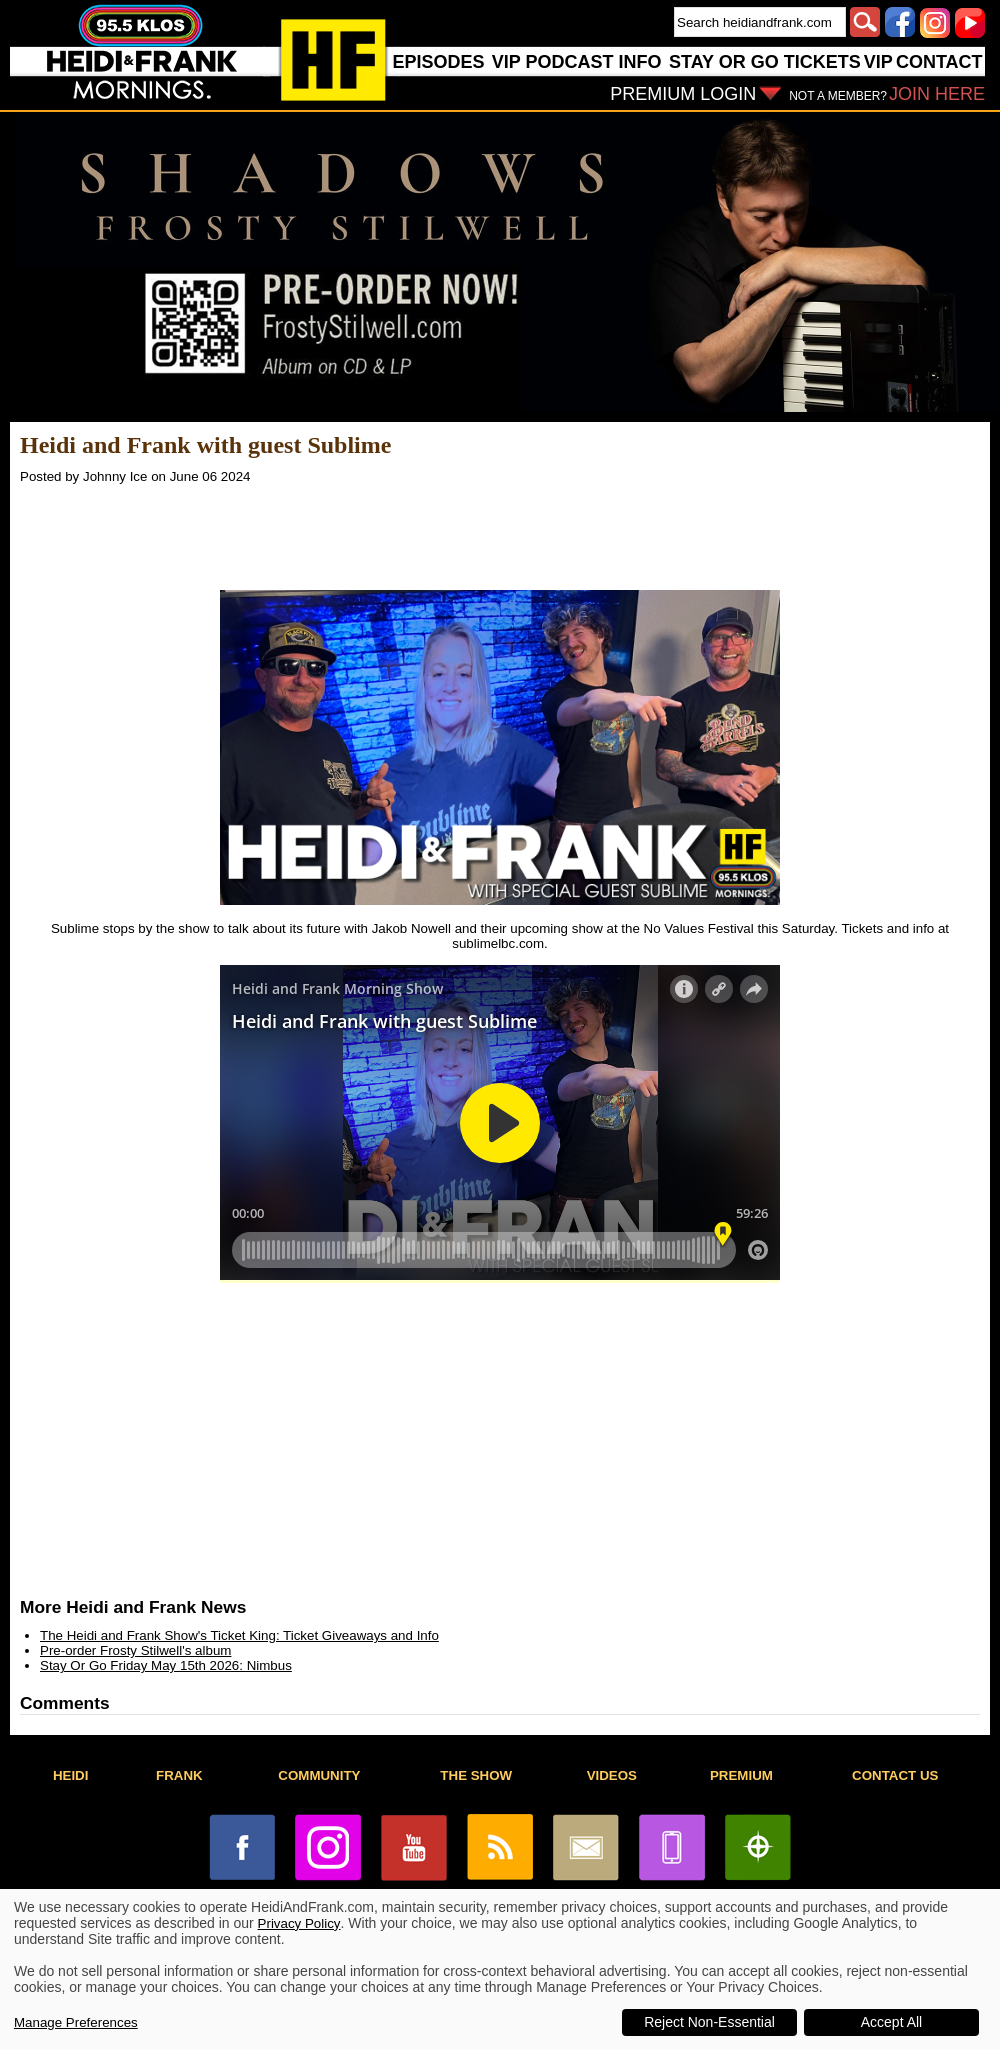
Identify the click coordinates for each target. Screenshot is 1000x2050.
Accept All (891, 2022)
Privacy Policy (299, 1923)
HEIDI (71, 1775)
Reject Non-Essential (709, 2022)
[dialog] (500, 1969)
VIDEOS (612, 1775)
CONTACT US (895, 1775)
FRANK (179, 1775)
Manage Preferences (76, 2022)
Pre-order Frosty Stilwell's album (135, 1650)
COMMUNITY (319, 1775)
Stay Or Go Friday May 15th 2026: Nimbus (166, 1665)
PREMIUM (741, 1775)
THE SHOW (476, 1775)
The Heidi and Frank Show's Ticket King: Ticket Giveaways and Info (239, 1635)
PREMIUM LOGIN (683, 94)
